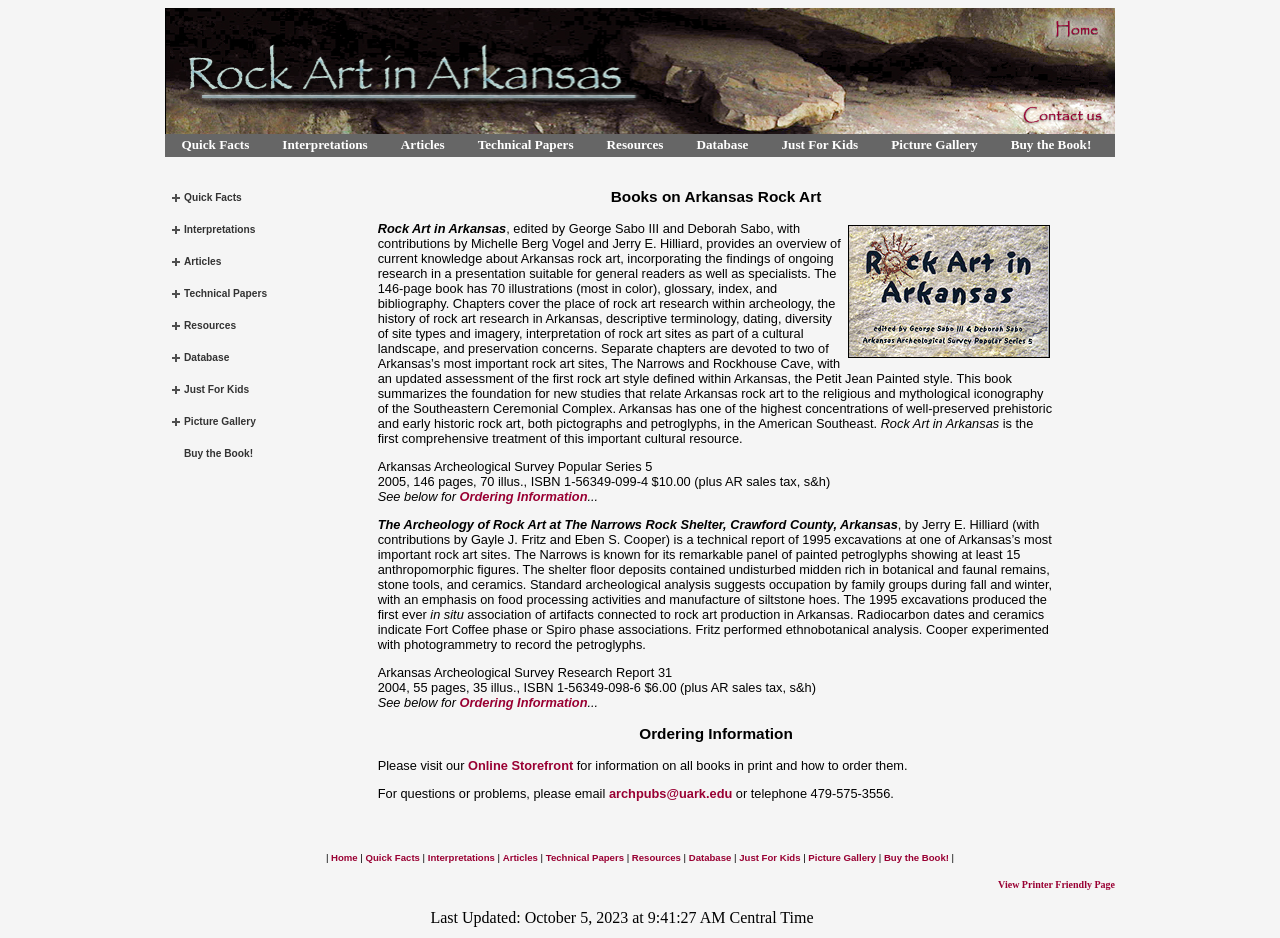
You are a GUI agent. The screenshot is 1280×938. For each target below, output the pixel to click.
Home (344, 857)
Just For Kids (819, 144)
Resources (635, 144)
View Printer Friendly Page (1056, 884)
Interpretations (324, 144)
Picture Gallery (934, 144)
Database (722, 144)
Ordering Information (524, 496)
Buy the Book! (1051, 144)
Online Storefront (520, 765)
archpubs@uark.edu (670, 793)
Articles (423, 144)
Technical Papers (526, 144)
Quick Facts (216, 144)
